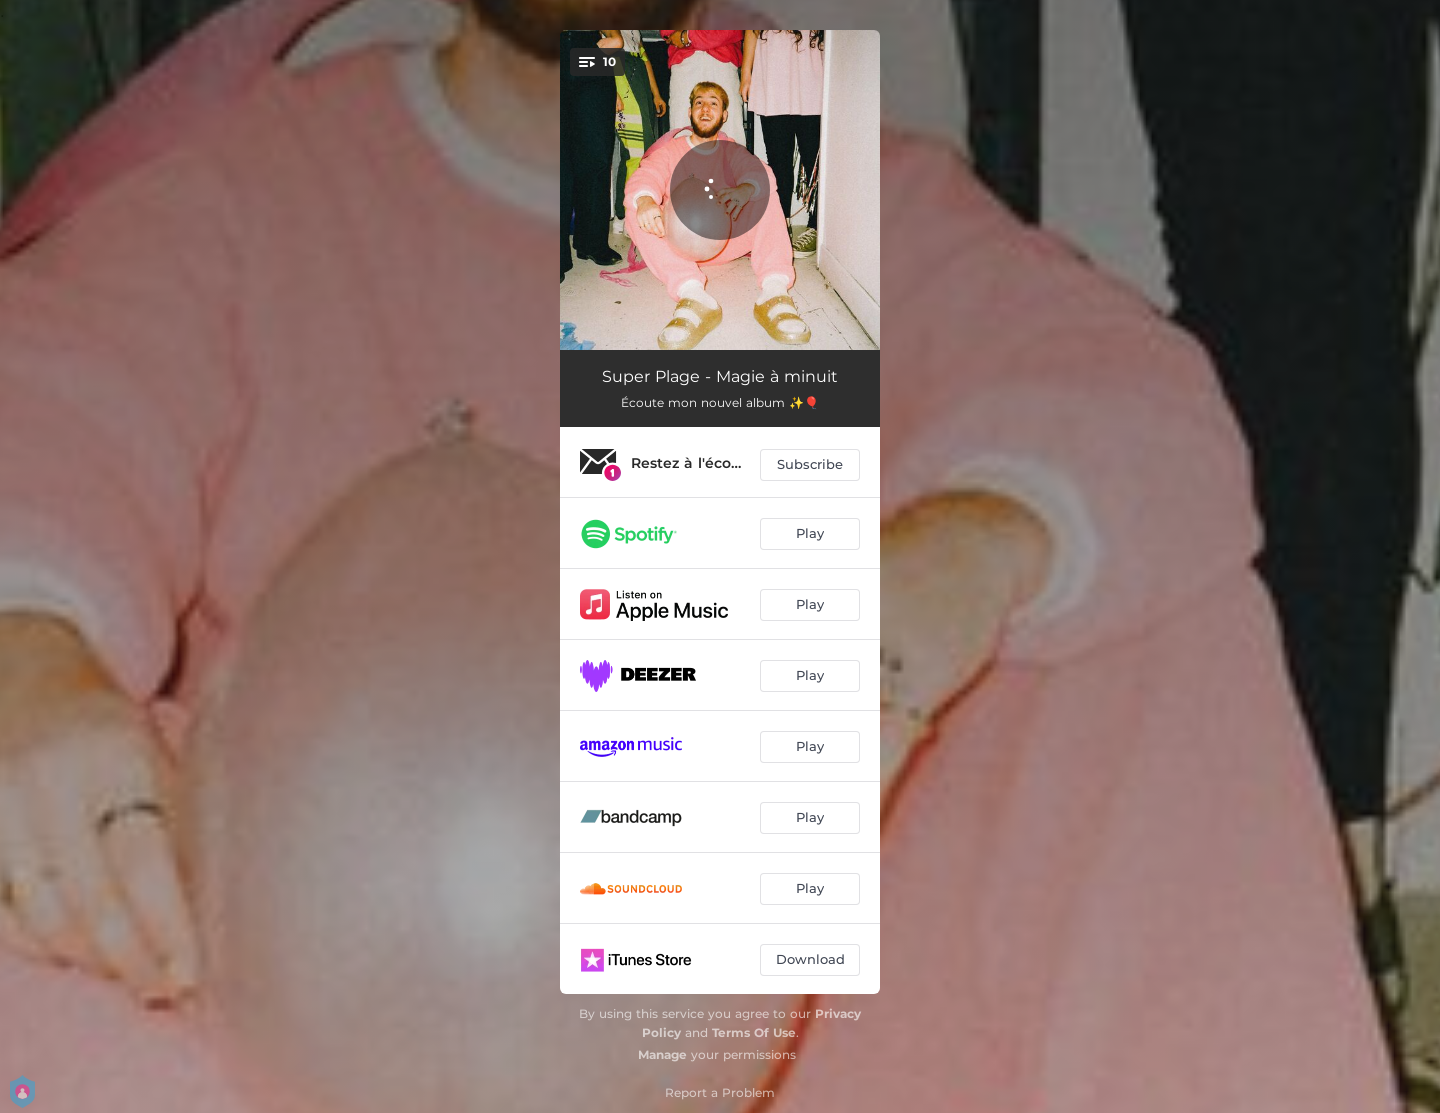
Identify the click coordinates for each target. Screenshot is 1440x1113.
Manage (662, 1054)
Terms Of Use (754, 1032)
